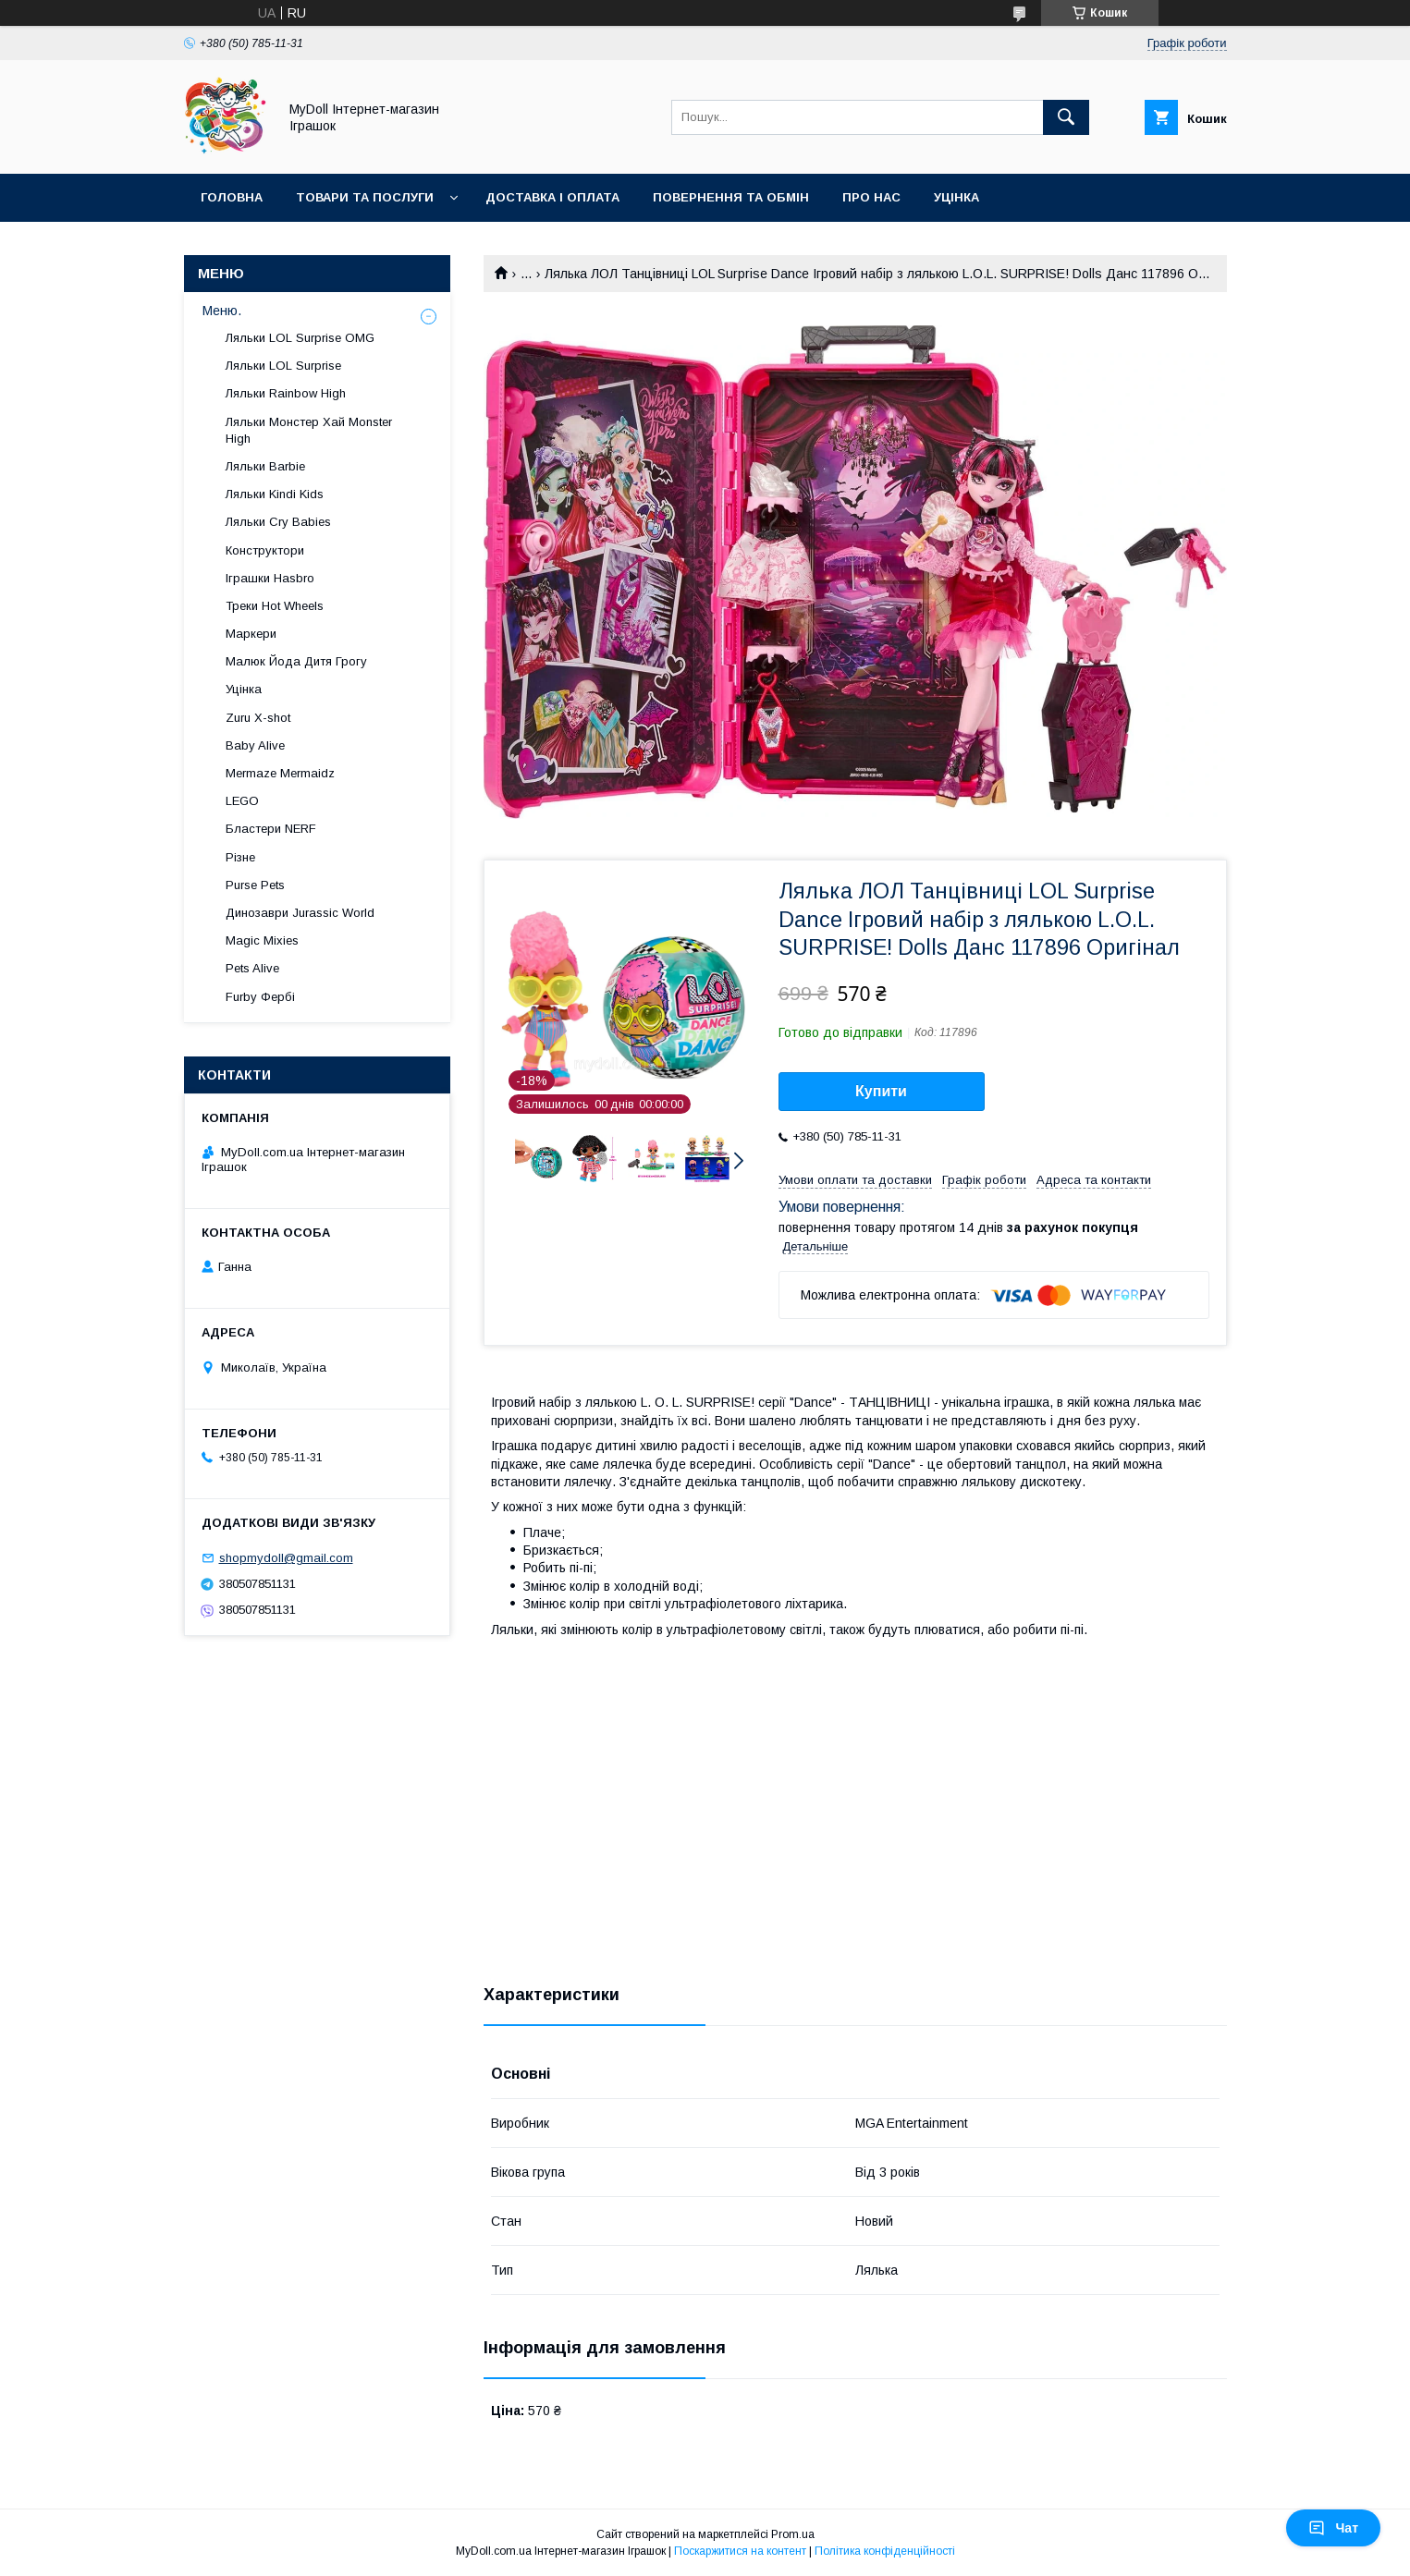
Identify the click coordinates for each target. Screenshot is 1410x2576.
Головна (232, 197)
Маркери (251, 634)
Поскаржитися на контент (740, 2551)
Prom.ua (793, 2534)
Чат (1333, 2528)
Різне (240, 857)
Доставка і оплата (552, 197)
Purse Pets (255, 885)
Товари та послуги (365, 197)
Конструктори (265, 550)
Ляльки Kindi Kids (275, 494)
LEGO (242, 801)
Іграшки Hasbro (270, 578)
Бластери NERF (271, 829)
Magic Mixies (262, 940)
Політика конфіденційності (885, 2551)
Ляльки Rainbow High (286, 393)
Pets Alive (252, 968)
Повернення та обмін (731, 197)
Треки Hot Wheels (275, 606)
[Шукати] (1066, 117)
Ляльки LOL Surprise (283, 365)
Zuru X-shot (258, 718)
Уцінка (956, 197)
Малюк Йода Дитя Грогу (296, 661)
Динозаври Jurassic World (300, 913)
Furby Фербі (260, 997)
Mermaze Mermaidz (280, 773)
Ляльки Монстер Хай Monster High (309, 430)
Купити (881, 1091)
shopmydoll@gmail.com (286, 1558)
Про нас (871, 197)
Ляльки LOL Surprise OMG (300, 338)
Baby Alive (255, 745)
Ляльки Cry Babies (278, 522)
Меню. (221, 310)
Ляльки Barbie (265, 466)
